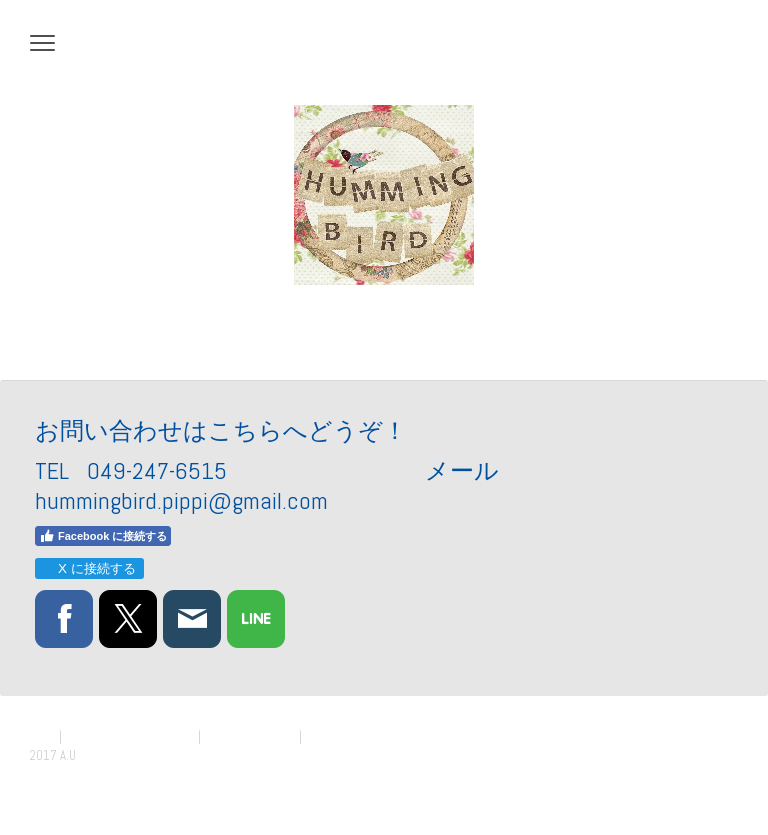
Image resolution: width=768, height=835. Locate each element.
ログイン (712, 774)
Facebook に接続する (103, 536)
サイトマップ (344, 736)
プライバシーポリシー (130, 736)
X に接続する (88, 568)
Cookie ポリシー (250, 736)
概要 (43, 736)
